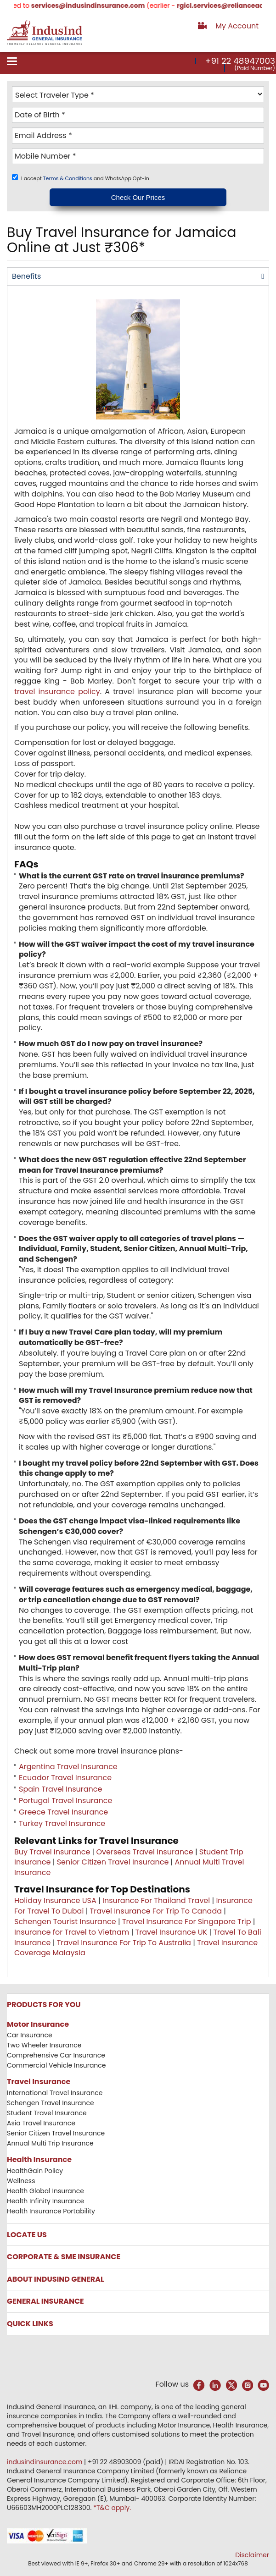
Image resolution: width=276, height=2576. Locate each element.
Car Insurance (29, 2035)
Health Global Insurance (46, 2190)
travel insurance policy (57, 691)
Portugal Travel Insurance (65, 1800)
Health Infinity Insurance (46, 2201)
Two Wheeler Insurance (44, 2045)
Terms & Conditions (68, 178)
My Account (237, 26)
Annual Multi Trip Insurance (50, 2143)
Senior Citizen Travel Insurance (113, 1862)
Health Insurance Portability (51, 2211)
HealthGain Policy (35, 2170)
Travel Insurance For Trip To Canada (156, 1911)
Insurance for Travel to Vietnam (71, 1932)
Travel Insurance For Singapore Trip (186, 1921)
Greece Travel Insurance (63, 1812)
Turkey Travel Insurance (62, 1823)
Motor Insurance (38, 2024)
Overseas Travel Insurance (144, 1852)
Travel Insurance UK (171, 1932)
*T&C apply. (112, 2507)
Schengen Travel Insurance (50, 2102)
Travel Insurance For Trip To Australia (124, 1942)
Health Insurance (39, 2159)
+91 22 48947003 (240, 60)
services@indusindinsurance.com (105, 5)
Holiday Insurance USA (55, 1900)
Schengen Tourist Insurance (65, 1921)
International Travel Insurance (54, 2092)
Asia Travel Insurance (41, 2123)
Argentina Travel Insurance (68, 1766)
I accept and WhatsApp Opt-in (85, 178)
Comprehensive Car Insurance (56, 2055)
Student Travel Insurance (47, 2113)
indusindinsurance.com (45, 2461)
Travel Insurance (38, 2081)
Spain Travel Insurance (60, 1789)
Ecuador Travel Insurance (65, 1777)
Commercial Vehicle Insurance (56, 2065)
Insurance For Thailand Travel (156, 1900)
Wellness (21, 2180)
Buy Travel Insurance (52, 1852)
